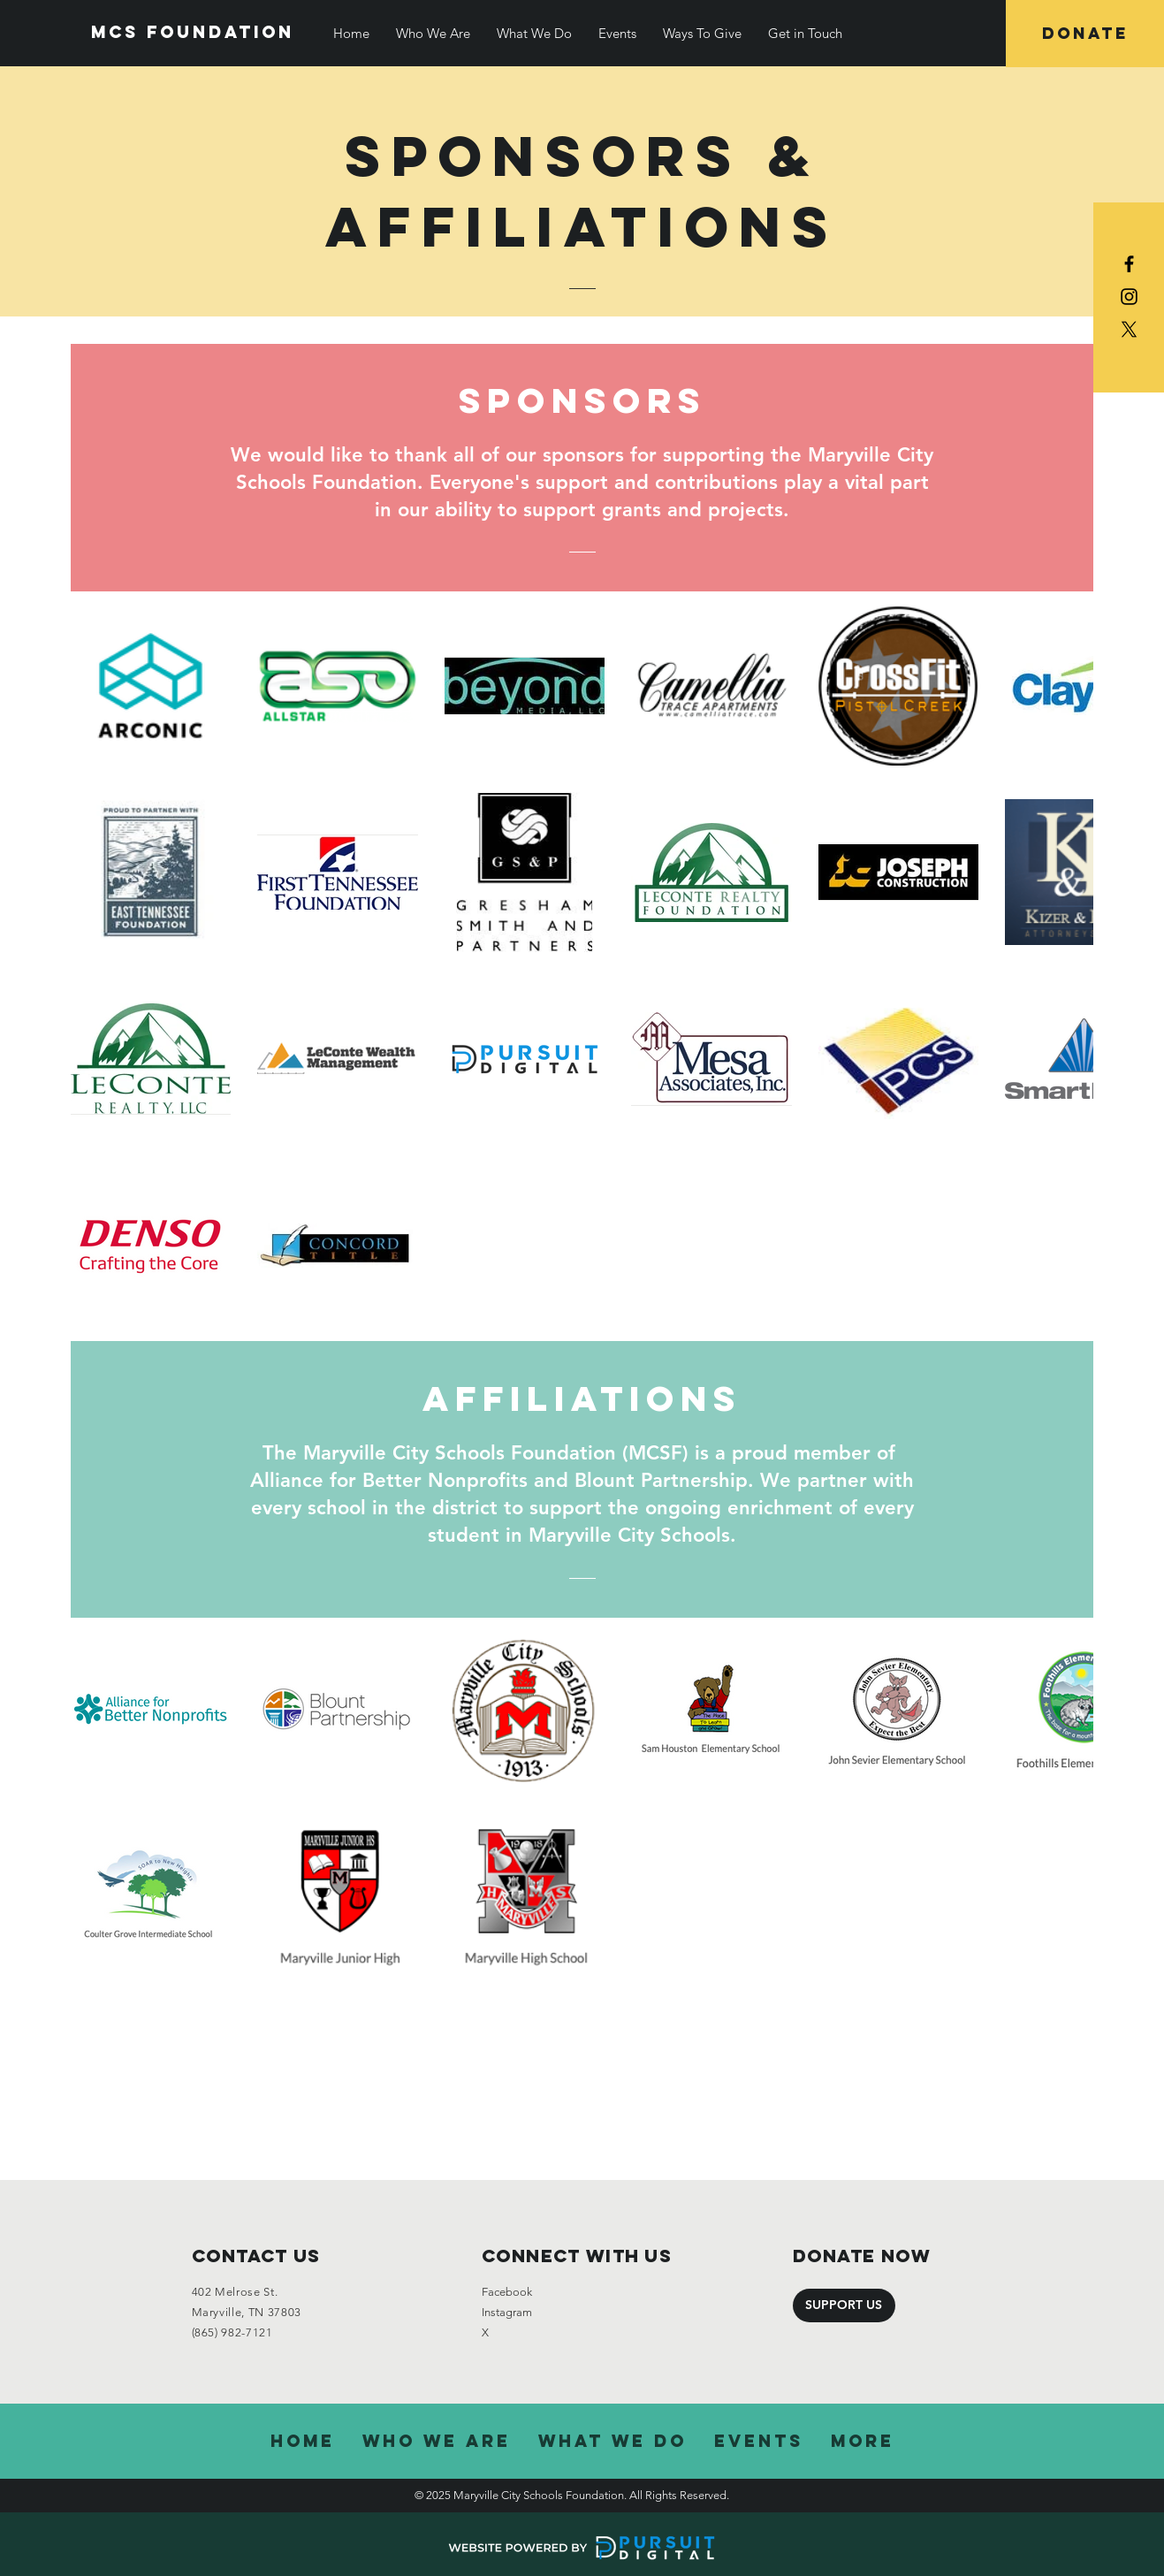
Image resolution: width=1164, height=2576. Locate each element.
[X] (1129, 329)
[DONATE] (1085, 33)
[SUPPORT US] (844, 2305)
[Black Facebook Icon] (1129, 264)
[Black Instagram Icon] (1129, 297)
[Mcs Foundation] (192, 32)
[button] (433, 33)
